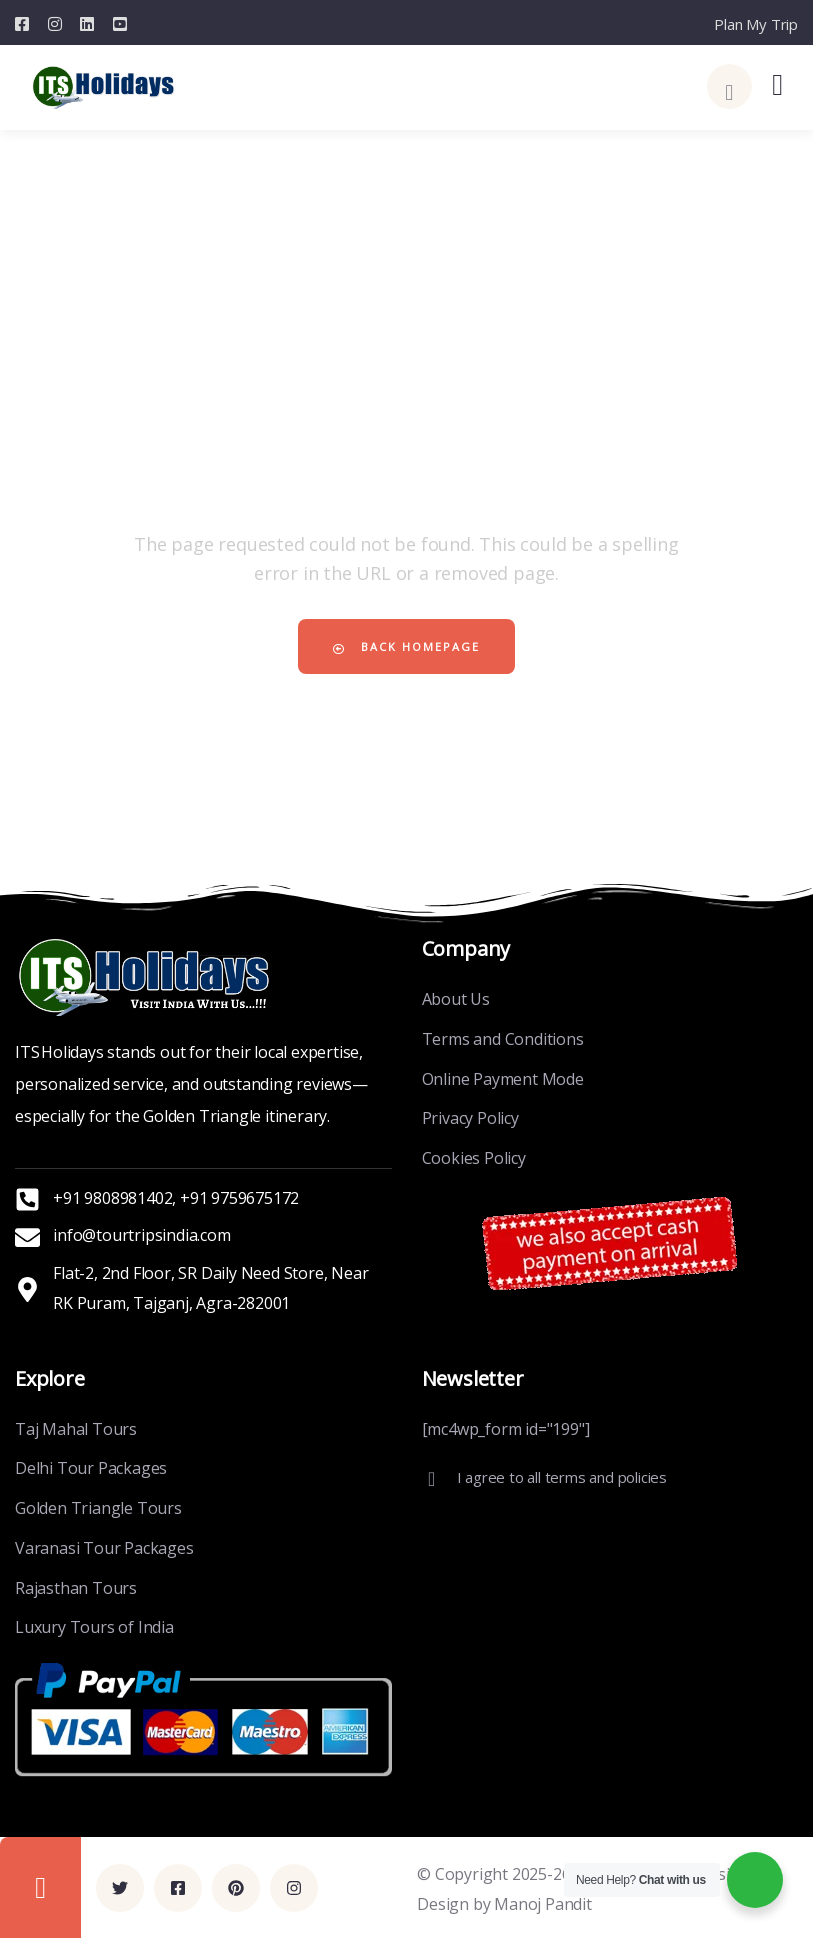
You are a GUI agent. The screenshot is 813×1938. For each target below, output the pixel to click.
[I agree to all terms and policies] (432, 1479)
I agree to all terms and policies (562, 1477)
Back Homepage (406, 646)
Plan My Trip (756, 24)
